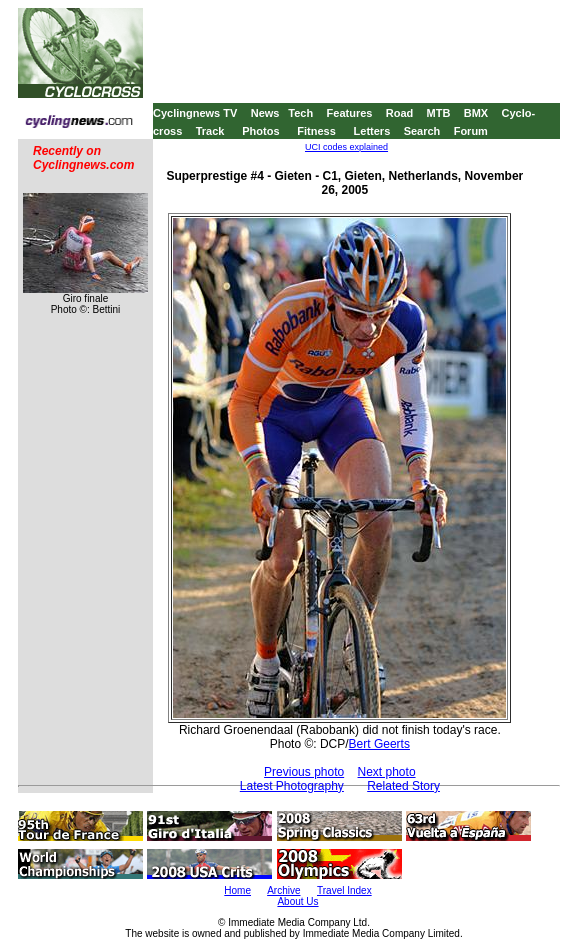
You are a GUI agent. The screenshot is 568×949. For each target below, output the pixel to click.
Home (237, 890)
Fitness (316, 131)
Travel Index (344, 890)
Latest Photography (292, 786)
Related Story (403, 786)
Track (210, 131)
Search (422, 131)
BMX (476, 113)
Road (400, 113)
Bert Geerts (379, 744)
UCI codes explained (346, 147)
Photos (260, 131)
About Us (297, 901)
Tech (300, 113)
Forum (471, 131)
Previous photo (304, 772)
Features (350, 113)
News (265, 113)
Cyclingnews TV (195, 113)
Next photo (387, 772)
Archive (283, 890)
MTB (439, 113)
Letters (372, 131)
